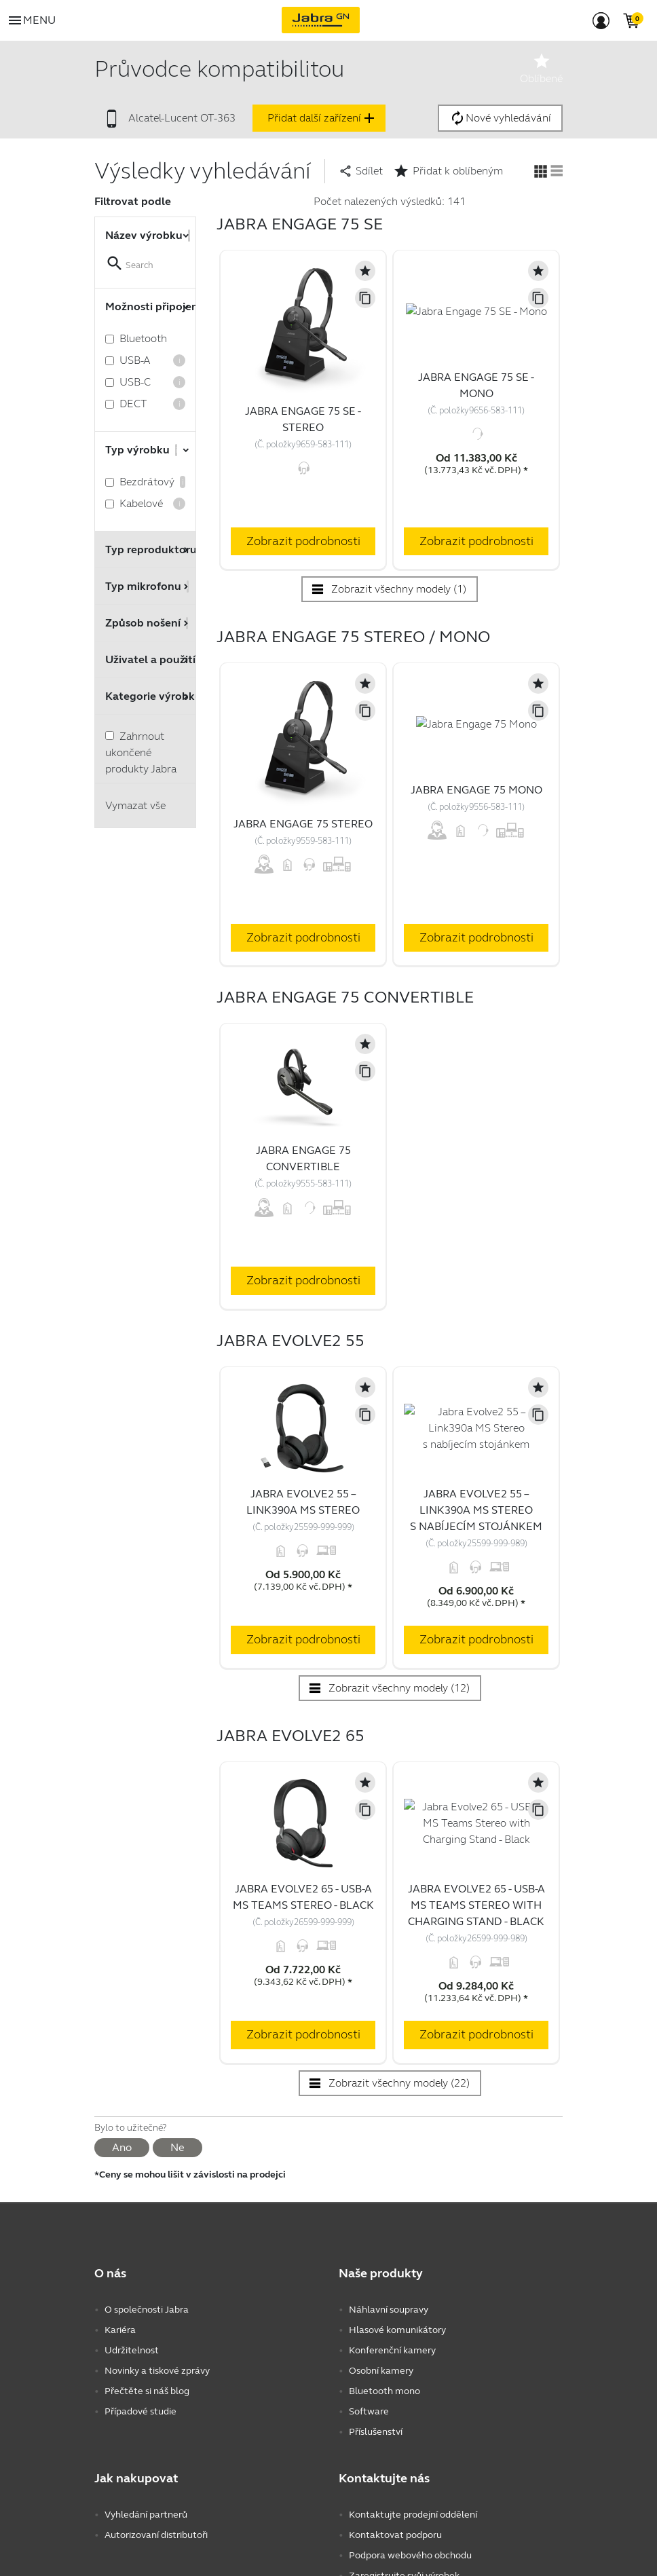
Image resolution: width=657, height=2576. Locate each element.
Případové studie (140, 2454)
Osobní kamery (381, 2413)
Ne (177, 2190)
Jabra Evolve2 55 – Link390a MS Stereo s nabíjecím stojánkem (476, 1519)
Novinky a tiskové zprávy (157, 2413)
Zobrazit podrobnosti (303, 541)
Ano (122, 2190)
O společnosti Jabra (147, 2352)
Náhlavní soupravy (388, 2352)
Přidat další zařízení (322, 118)
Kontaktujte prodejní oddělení (413, 2557)
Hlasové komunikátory (397, 2372)
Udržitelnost (132, 2393)
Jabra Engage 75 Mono (476, 832)
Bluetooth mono (384, 2434)
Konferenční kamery (392, 2393)
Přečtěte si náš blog (147, 2434)
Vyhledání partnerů (146, 2557)
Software (369, 2454)
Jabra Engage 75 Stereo (303, 823)
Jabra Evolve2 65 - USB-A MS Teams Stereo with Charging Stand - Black (476, 1948)
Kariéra (120, 2372)
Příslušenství (375, 2474)
